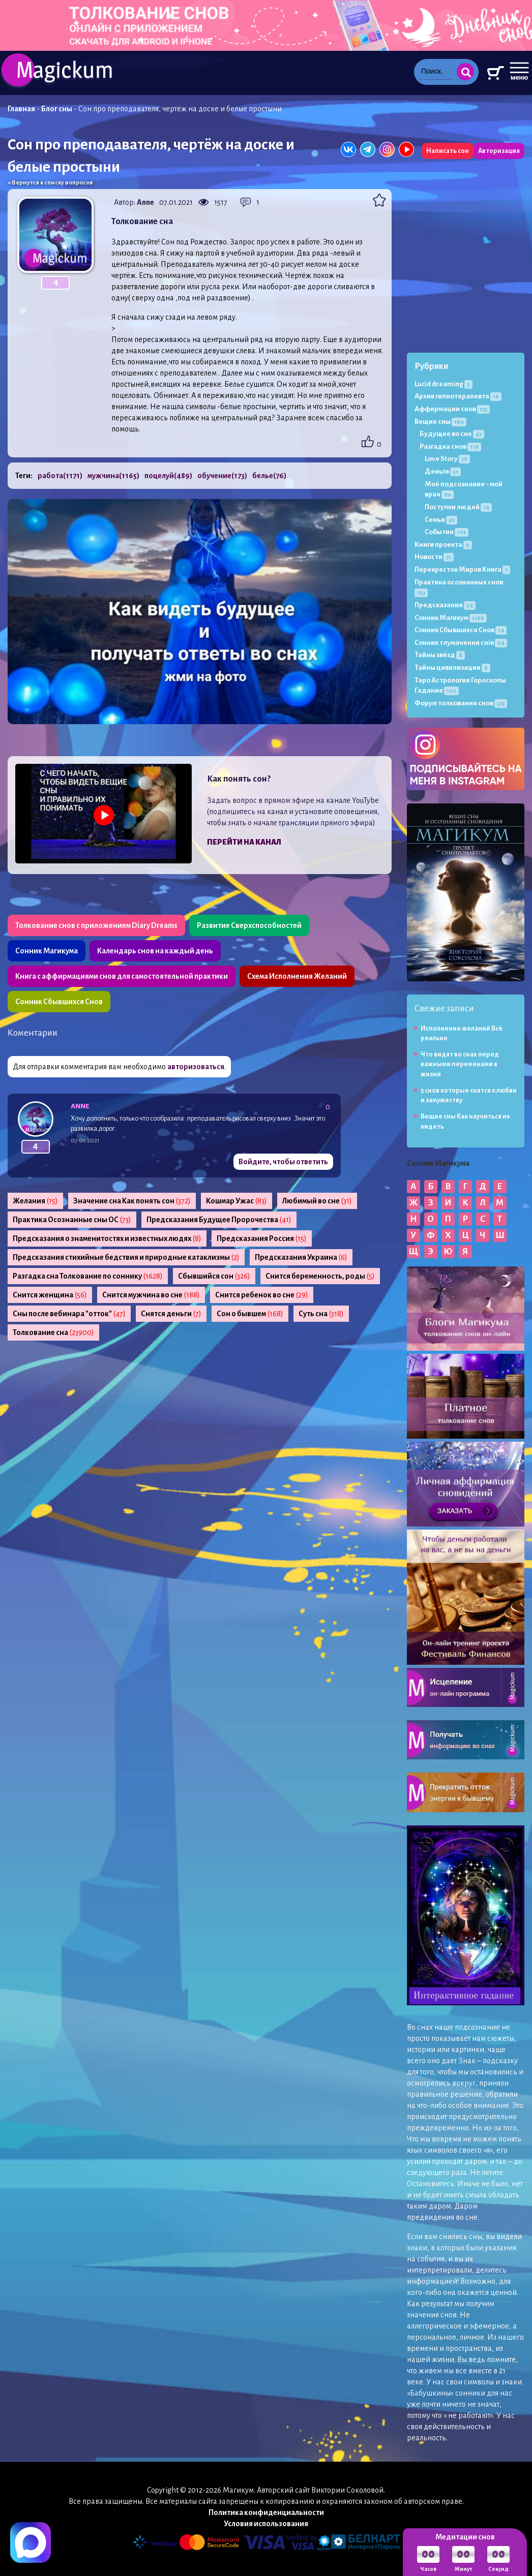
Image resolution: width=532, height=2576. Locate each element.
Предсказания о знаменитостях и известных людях (107, 1238)
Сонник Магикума (46, 951)
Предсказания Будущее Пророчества (218, 1220)
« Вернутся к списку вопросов (50, 182)
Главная (21, 109)
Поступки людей (458, 507)
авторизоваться (195, 1067)
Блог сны (56, 109)
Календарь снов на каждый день (155, 951)
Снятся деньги (171, 1314)
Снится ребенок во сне (261, 1295)
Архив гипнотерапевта (458, 396)
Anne (145, 202)
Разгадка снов (450, 446)
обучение (222, 476)
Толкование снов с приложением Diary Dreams (96, 925)
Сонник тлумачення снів (461, 642)
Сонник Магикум (451, 618)
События (446, 532)
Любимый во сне (317, 1201)
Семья (441, 519)
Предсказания (445, 605)
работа (60, 476)
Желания (35, 1201)
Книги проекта (443, 544)
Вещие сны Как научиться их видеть (465, 1121)
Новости (434, 557)
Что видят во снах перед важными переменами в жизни (460, 1064)
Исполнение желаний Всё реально (462, 1033)
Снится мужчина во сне (151, 1295)
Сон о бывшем (250, 1314)
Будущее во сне (452, 434)
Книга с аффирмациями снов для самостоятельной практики (121, 976)
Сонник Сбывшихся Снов (59, 1002)
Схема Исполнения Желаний (297, 976)
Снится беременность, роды (320, 1276)
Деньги (443, 471)
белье (269, 476)
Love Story (447, 458)
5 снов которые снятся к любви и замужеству (469, 1095)
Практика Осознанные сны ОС (72, 1220)
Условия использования (266, 2524)
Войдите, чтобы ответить (283, 1162)
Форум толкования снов (461, 703)
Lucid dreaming (443, 384)
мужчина (113, 476)
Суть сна (321, 1314)
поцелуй (168, 476)
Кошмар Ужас (236, 1201)
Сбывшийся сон (214, 1276)
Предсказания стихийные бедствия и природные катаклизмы (126, 1257)
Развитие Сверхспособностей (249, 925)
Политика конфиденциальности (266, 2512)
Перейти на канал (244, 842)
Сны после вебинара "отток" (69, 1314)
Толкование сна (53, 1332)
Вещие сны (440, 421)
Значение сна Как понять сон (132, 1201)
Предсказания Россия (262, 1238)
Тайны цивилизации (452, 667)
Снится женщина (50, 1295)
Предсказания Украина (301, 1257)
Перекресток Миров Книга (462, 569)
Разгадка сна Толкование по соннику (88, 1276)
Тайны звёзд (440, 655)
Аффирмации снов (452, 409)
